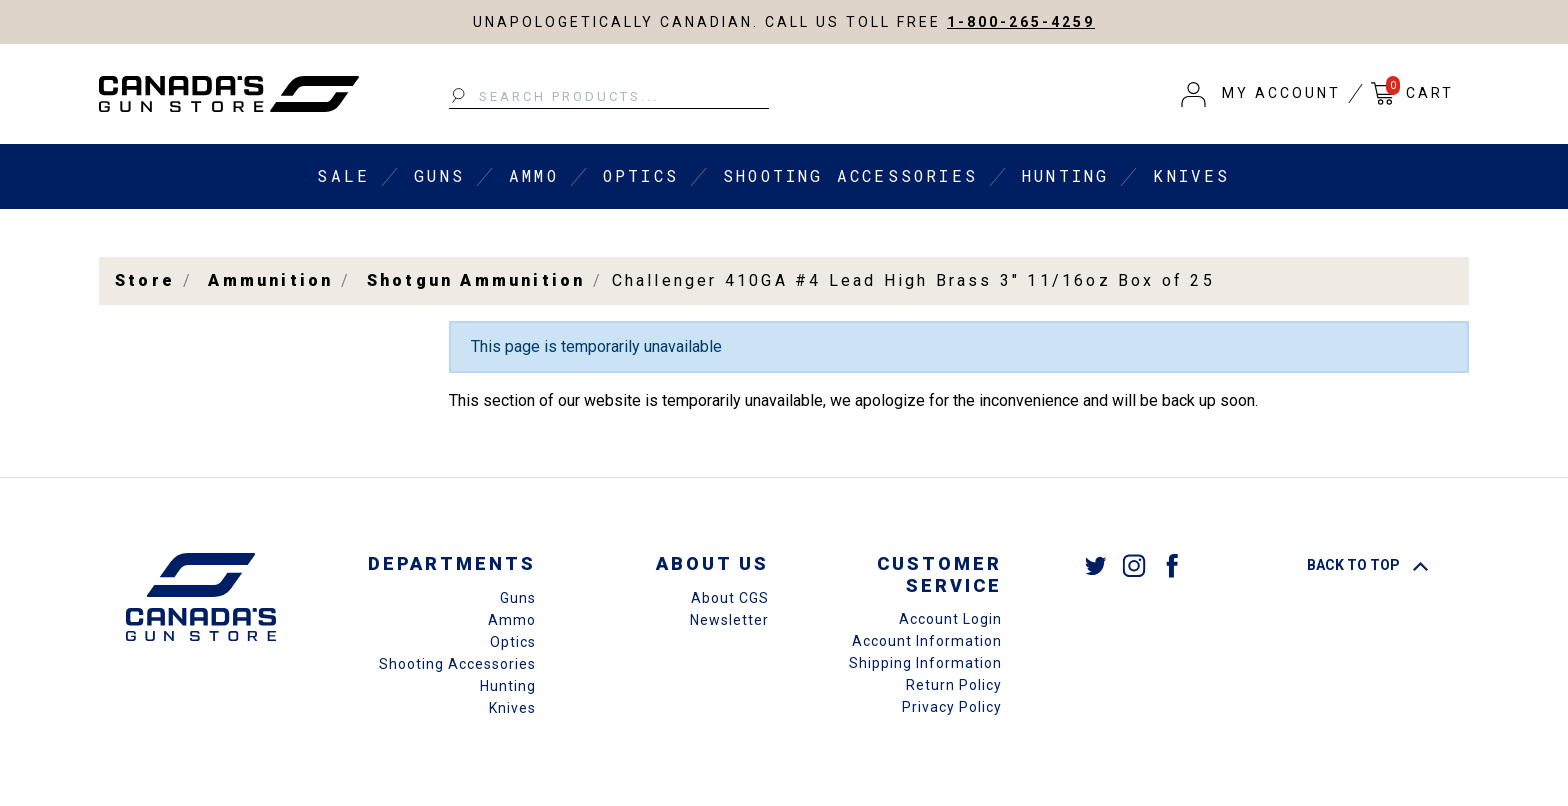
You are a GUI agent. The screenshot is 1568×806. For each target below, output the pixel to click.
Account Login (950, 619)
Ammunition (270, 280)
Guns (439, 175)
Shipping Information (925, 663)
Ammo (534, 175)
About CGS (730, 598)
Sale (343, 175)
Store (145, 280)
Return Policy (954, 685)
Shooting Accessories (850, 175)
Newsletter (729, 620)
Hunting (1065, 175)
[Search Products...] (609, 97)
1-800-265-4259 (1021, 22)
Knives (1191, 175)
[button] (1261, 94)
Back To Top (1367, 565)
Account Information (927, 641)
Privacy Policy (952, 707)
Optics (641, 175)
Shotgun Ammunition (476, 280)
